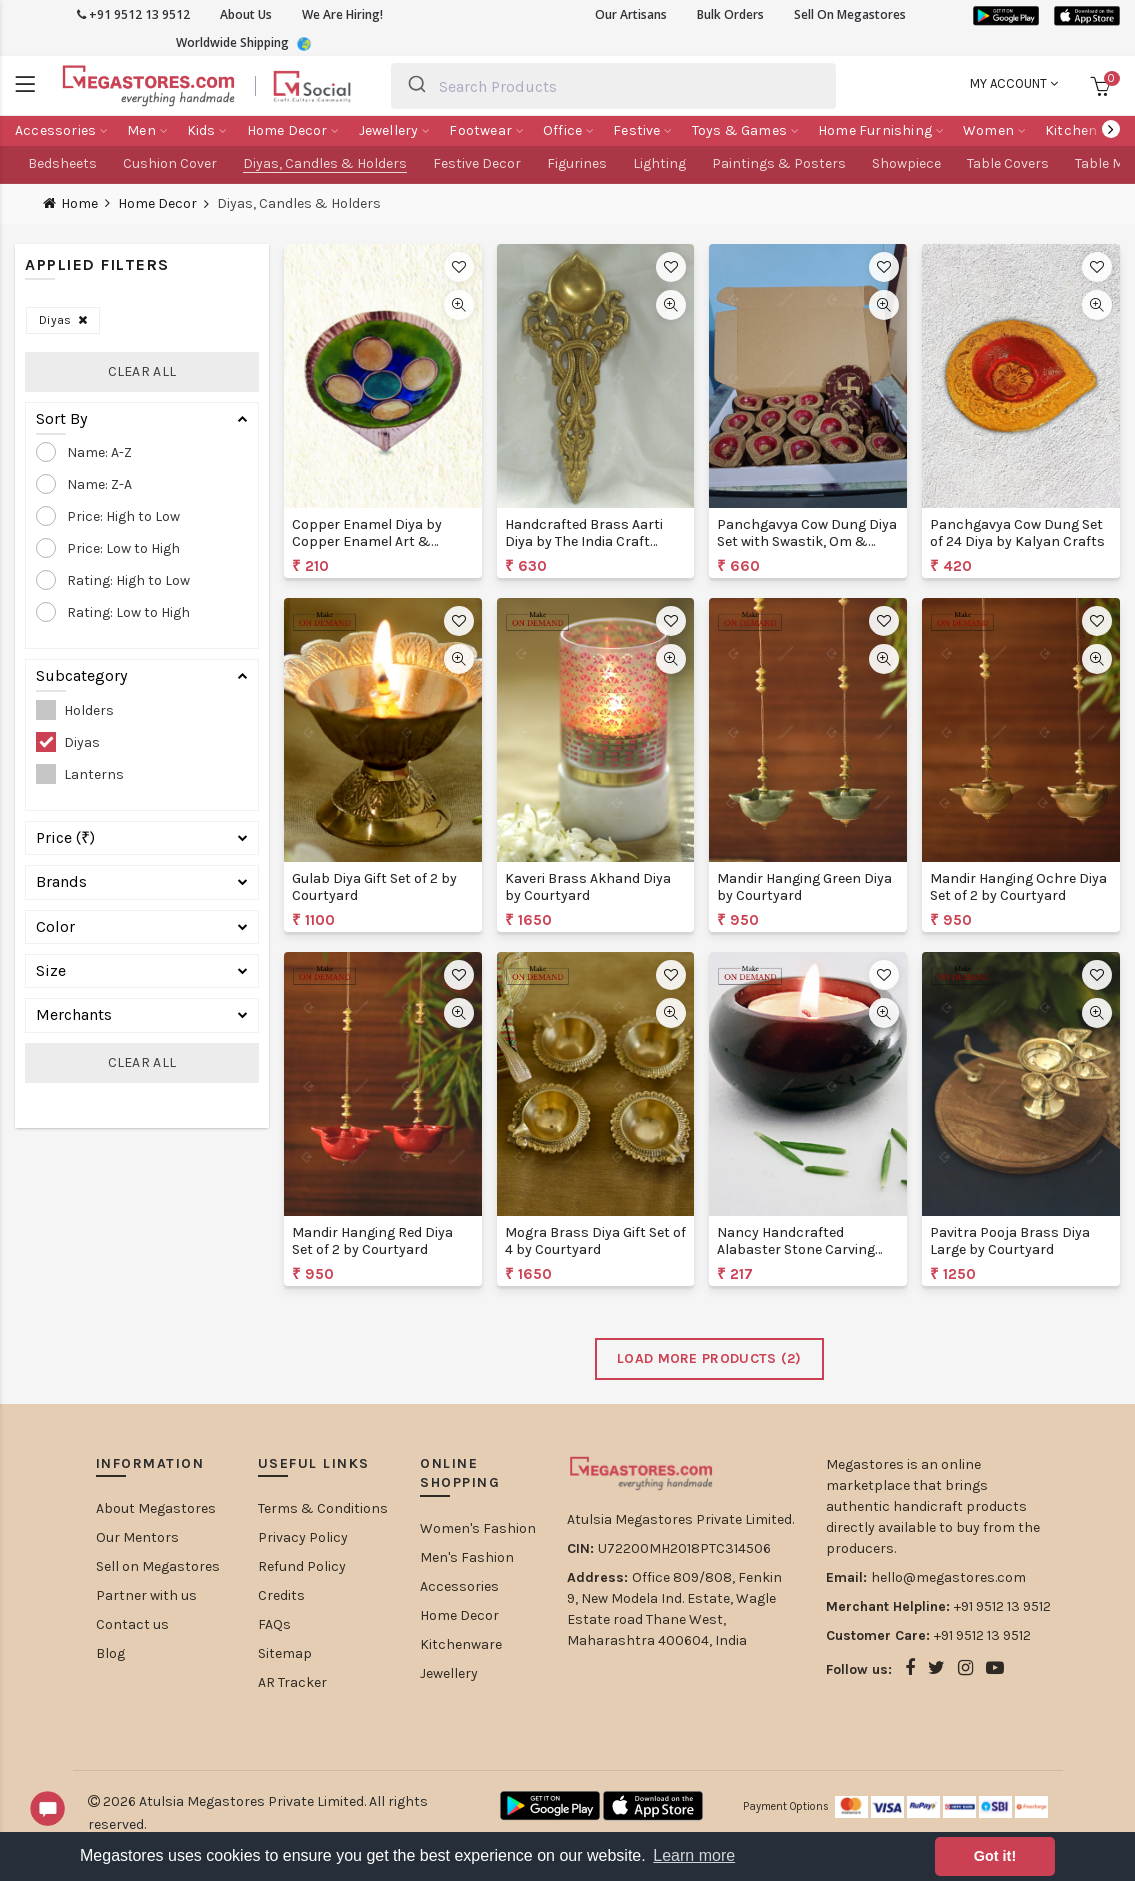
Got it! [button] (995, 1856)
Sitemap (285, 1653)
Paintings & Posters (779, 163)
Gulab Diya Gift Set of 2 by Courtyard (374, 887)
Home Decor (157, 204)
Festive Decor (477, 163)
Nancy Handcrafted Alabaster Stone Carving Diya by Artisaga (796, 1249)
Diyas (63, 320)
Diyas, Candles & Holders (325, 163)
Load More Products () (709, 1358)
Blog (110, 1653)
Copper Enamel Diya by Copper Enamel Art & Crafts (367, 541)
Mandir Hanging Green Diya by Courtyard (804, 887)
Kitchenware (461, 1644)
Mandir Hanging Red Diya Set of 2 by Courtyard (372, 1241)
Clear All (142, 371)
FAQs (274, 1624)
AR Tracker (292, 1682)
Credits (281, 1595)
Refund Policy (302, 1566)
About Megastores (156, 1508)
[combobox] (613, 86)
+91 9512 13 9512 (133, 14)
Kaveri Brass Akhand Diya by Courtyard (588, 887)
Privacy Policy (303, 1537)
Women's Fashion (478, 1528)
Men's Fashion (467, 1557)
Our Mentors (137, 1537)
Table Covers (1008, 163)
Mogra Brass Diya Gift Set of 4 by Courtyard (595, 1241)
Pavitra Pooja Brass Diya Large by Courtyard (1010, 1241)
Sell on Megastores (158, 1566)
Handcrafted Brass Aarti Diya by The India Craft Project (584, 541)
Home (79, 203)
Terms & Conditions (323, 1508)
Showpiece (906, 163)
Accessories (459, 1586)
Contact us (132, 1624)
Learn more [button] (694, 1855)
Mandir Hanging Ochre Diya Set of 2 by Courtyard (1018, 887)
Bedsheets (62, 163)
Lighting (659, 163)
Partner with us (146, 1595)
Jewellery (449, 1673)
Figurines (577, 163)
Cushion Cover (170, 163)
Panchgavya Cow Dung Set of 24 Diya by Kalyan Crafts (1017, 533)
